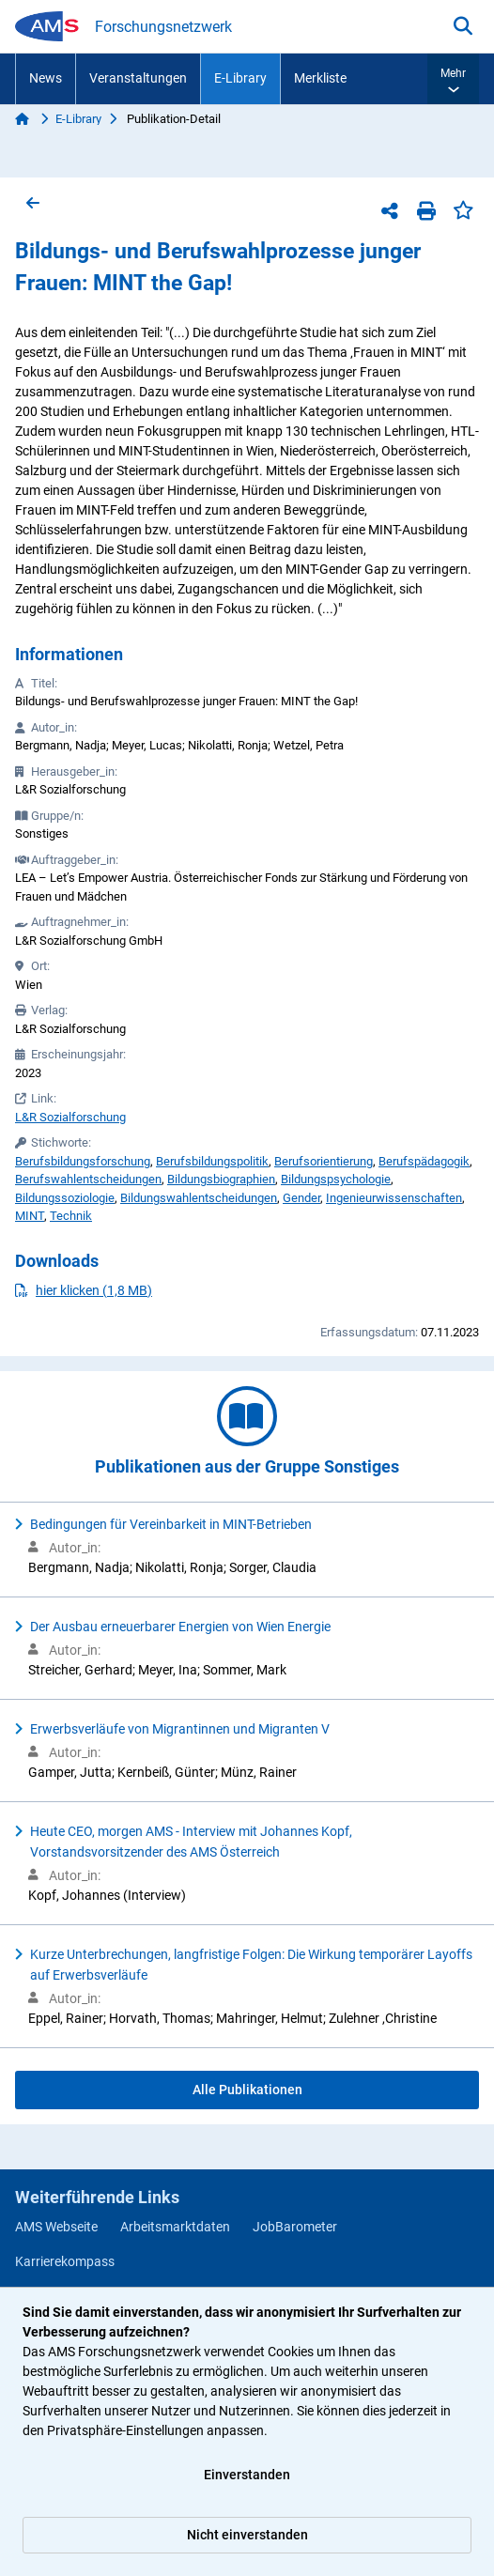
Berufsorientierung (323, 1161)
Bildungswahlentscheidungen (198, 1198)
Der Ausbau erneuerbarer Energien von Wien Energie (180, 1626)
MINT (29, 1216)
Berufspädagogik (424, 1161)
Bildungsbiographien (221, 1179)
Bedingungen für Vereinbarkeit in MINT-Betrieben (171, 1524)
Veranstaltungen (138, 77)
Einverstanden (247, 2474)
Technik (71, 1216)
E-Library (240, 77)
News (45, 77)
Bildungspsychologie (336, 1179)
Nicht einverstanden (247, 2534)
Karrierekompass (65, 2261)
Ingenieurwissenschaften (394, 1198)
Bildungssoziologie (65, 1198)
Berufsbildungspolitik (212, 1161)
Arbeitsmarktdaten (175, 2226)
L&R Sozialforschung (70, 1117)
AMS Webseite (56, 2226)
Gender (301, 1198)
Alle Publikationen (247, 2089)
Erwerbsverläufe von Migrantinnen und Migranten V (180, 1728)
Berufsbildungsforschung (82, 1161)
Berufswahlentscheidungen (88, 1179)
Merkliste (320, 77)
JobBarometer (295, 2226)
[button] (453, 79)
